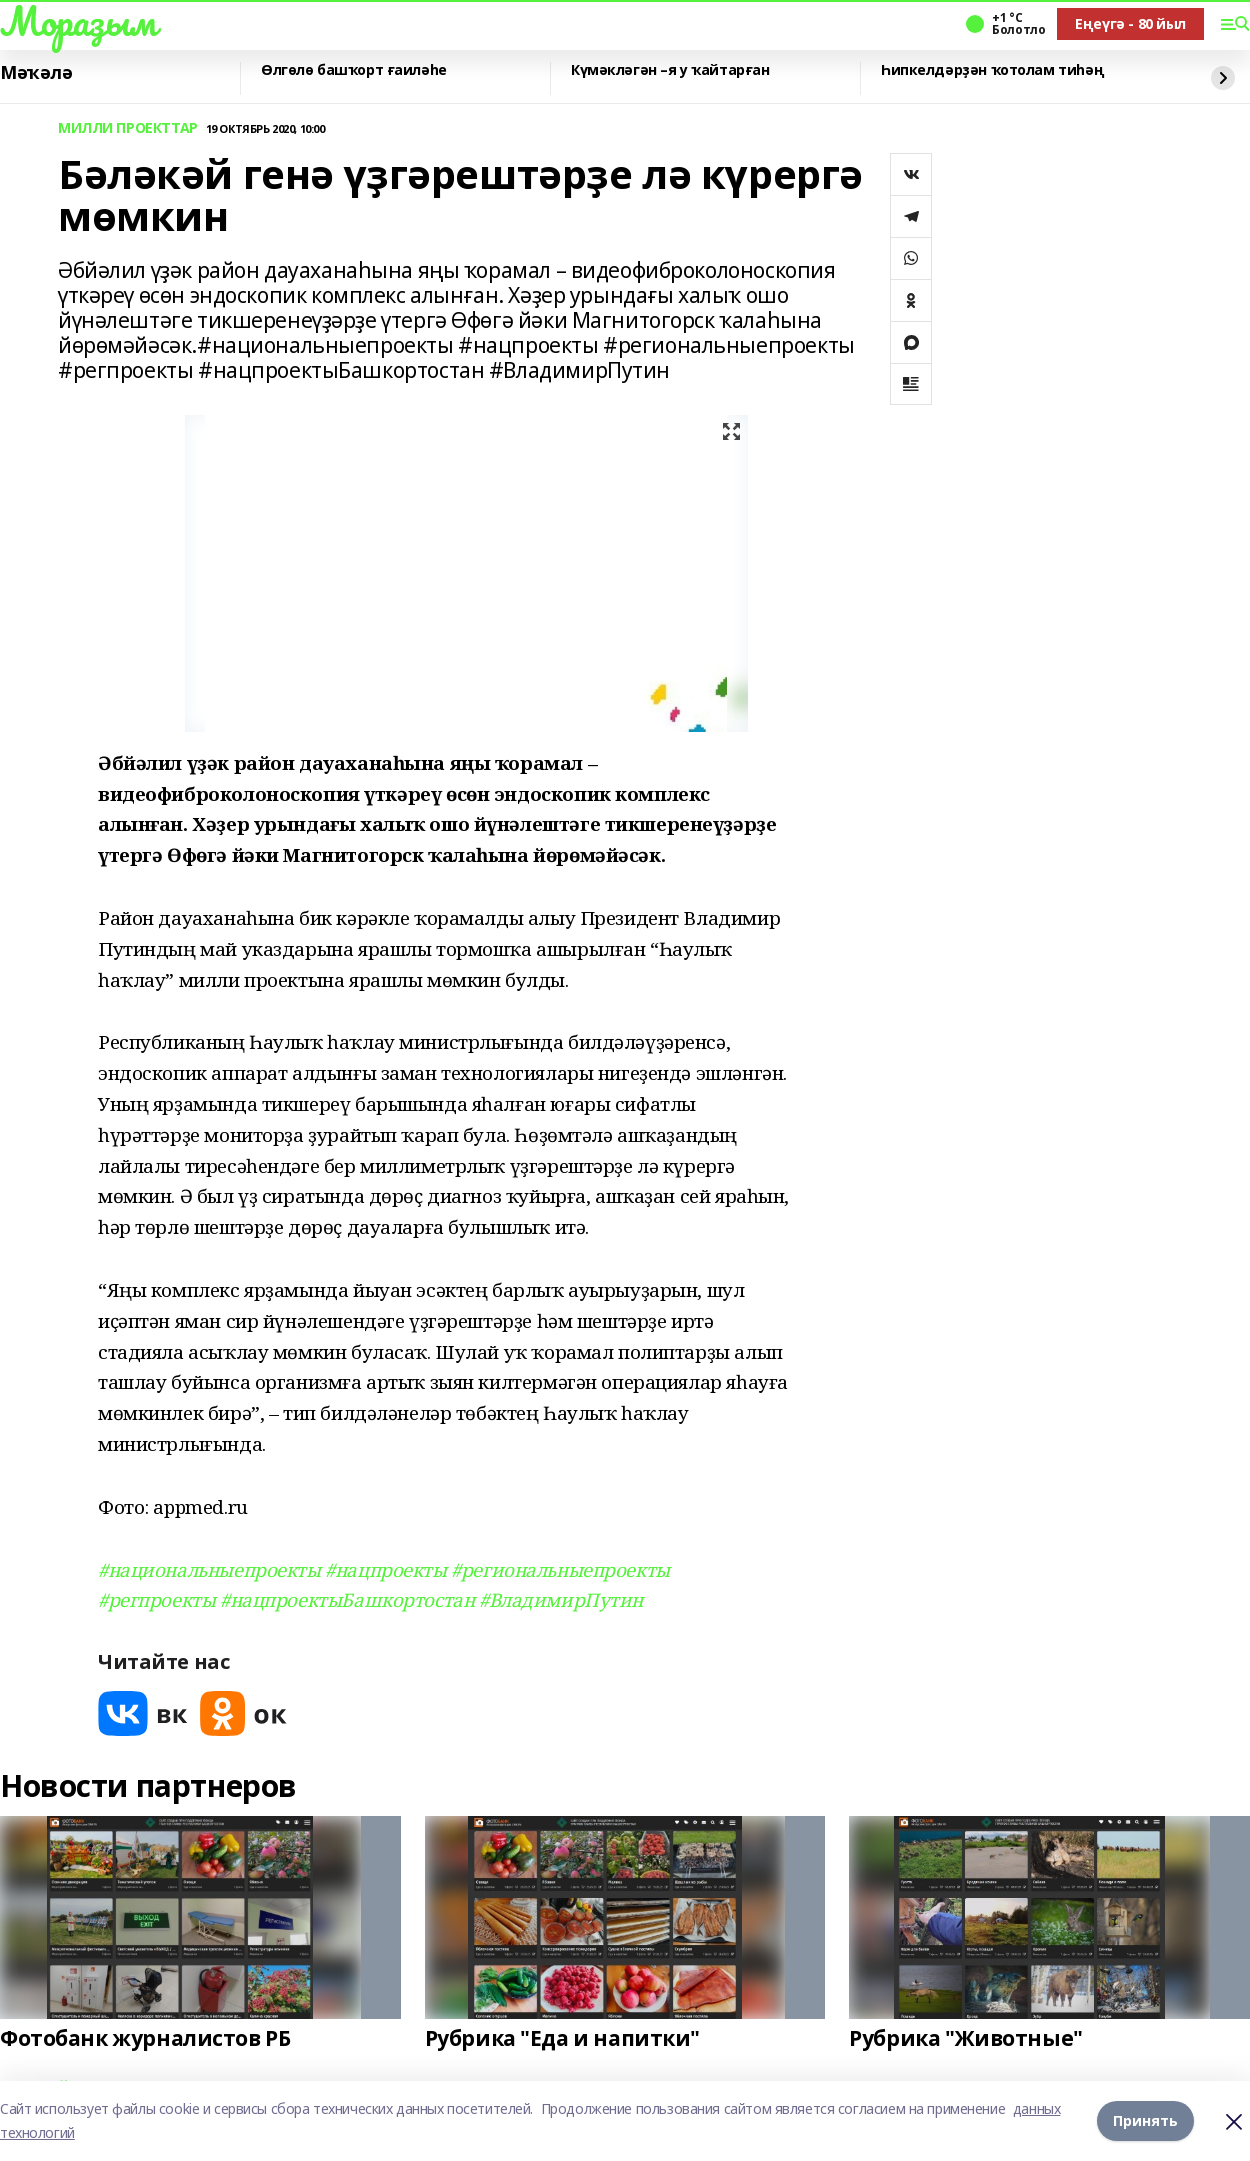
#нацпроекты (385, 1569)
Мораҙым (78, 21)
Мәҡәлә (36, 73)
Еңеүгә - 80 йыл (1130, 23)
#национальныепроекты (209, 1569)
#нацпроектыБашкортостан (347, 1599)
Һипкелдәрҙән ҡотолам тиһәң (992, 70)
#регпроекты (156, 1599)
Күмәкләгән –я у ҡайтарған (670, 70)
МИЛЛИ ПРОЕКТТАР (128, 128)
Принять (1145, 2120)
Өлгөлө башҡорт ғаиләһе (354, 70)
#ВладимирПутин (561, 1599)
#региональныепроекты (560, 1569)
